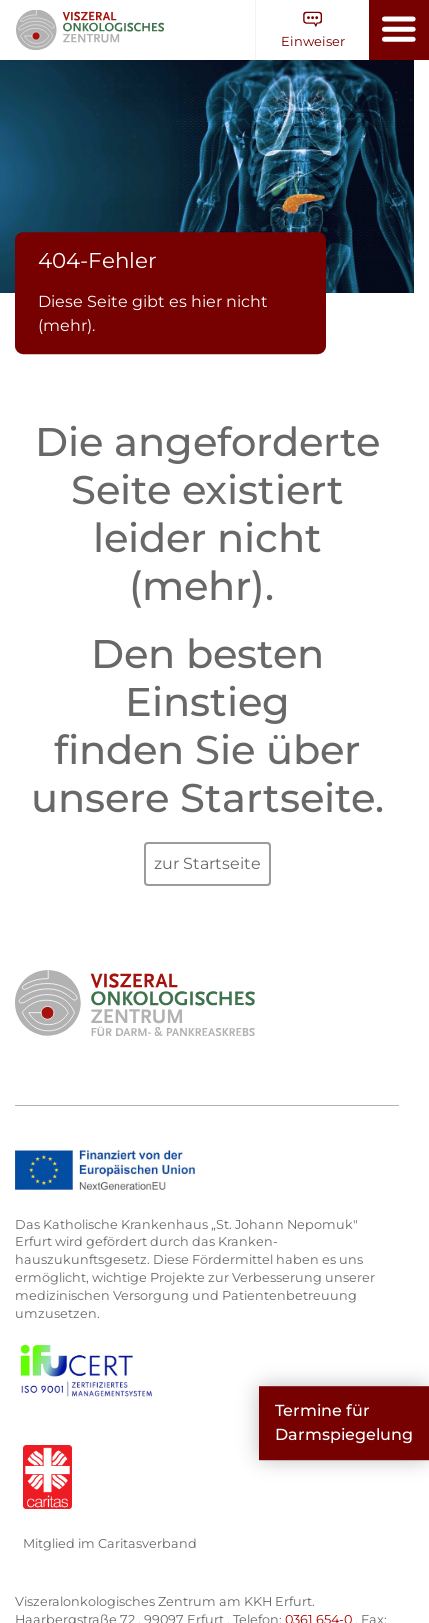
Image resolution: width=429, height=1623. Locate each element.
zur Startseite (207, 863)
